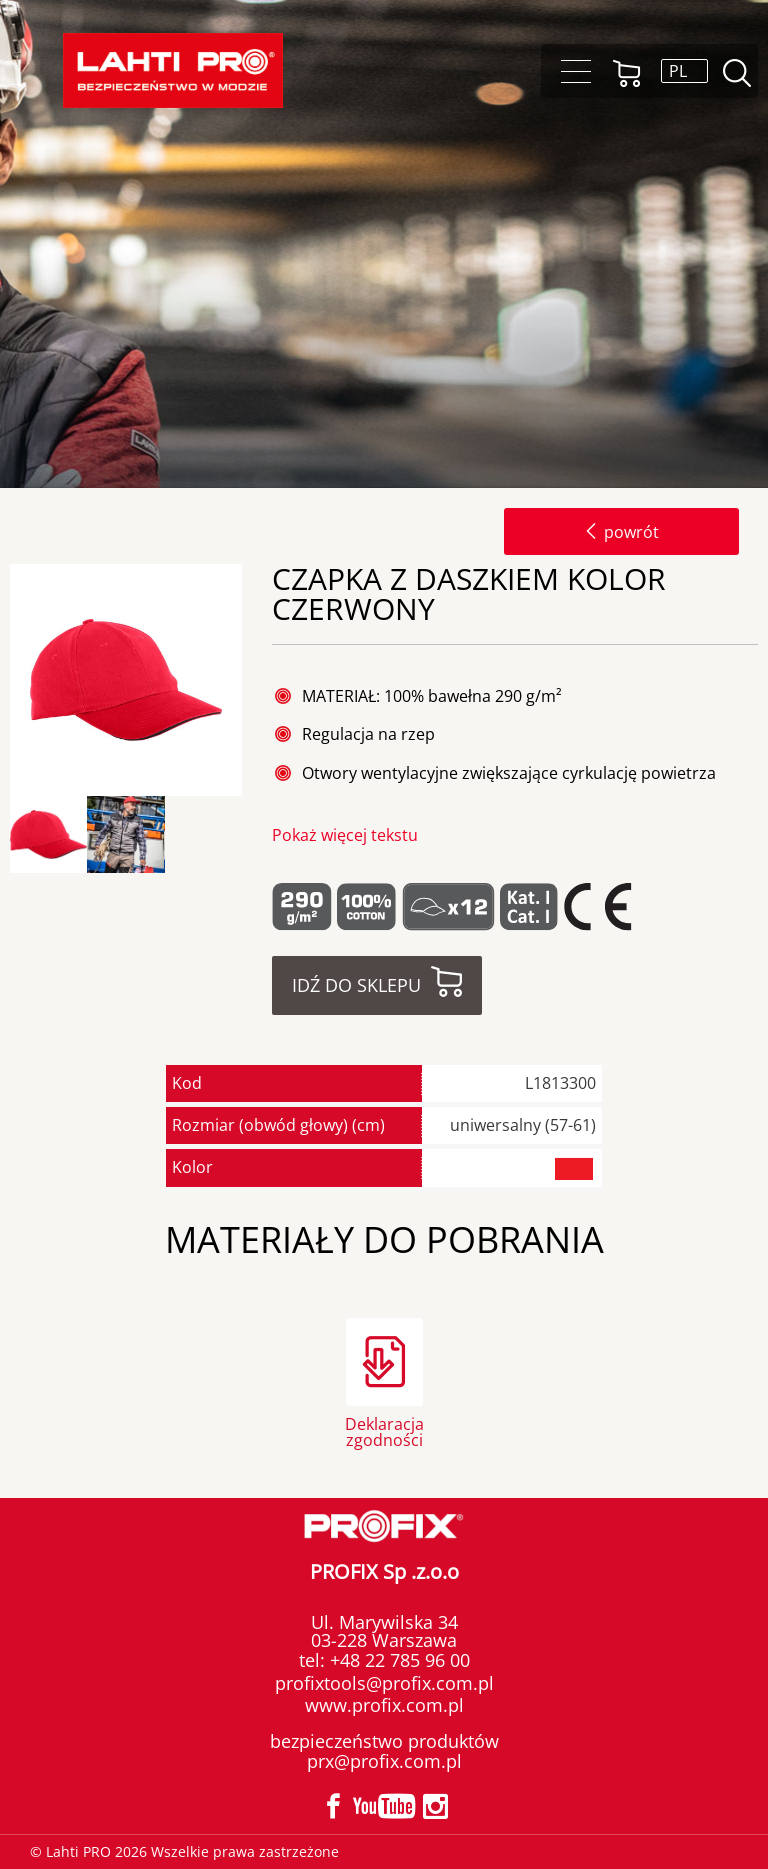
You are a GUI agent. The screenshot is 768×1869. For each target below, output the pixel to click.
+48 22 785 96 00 (397, 1660)
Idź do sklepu (356, 985)
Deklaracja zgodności (384, 1430)
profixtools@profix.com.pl (384, 1683)
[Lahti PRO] (173, 70)
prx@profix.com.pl (384, 1761)
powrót (621, 532)
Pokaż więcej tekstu (345, 835)
